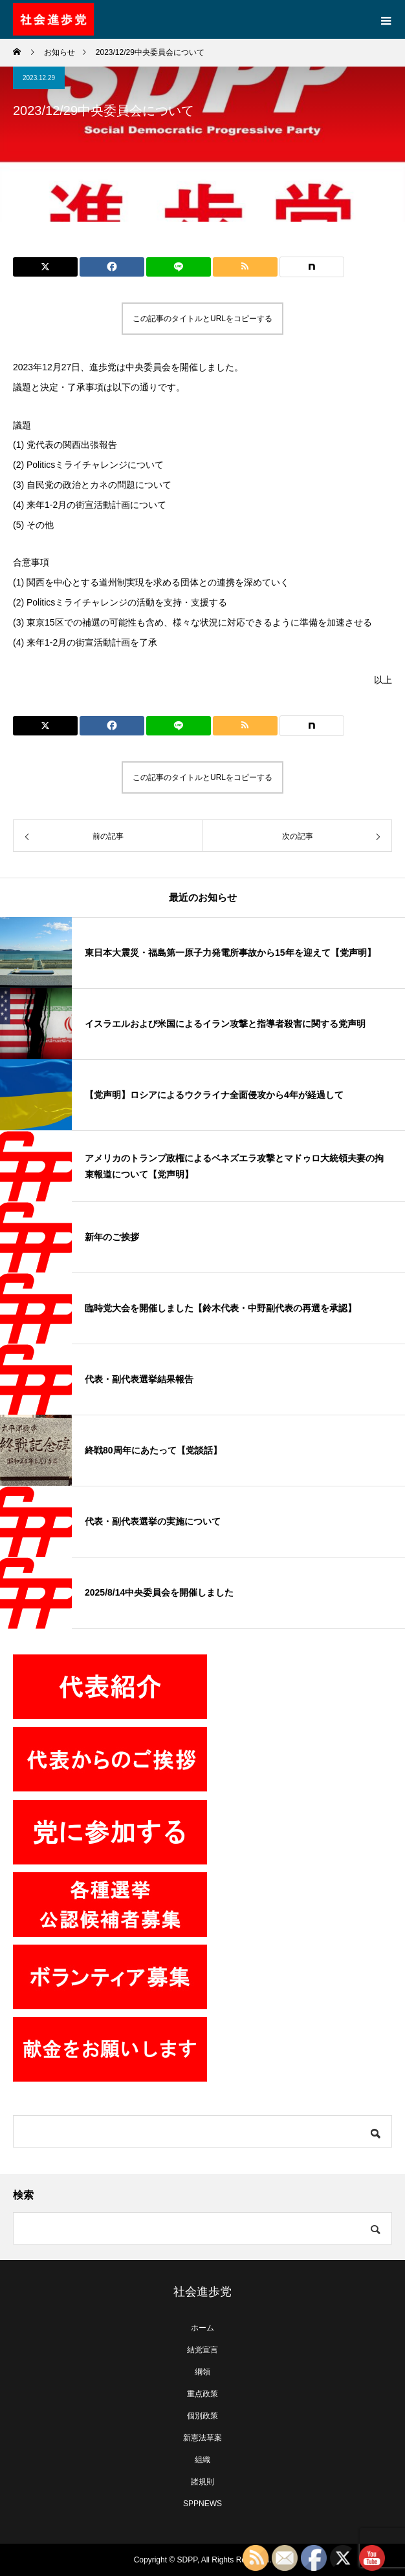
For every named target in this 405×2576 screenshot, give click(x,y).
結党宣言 (202, 2349)
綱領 (202, 2371)
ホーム (202, 2327)
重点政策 (202, 2393)
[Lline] (178, 267)
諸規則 (202, 2481)
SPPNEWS (202, 2503)
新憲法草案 (202, 2437)
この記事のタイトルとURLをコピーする (202, 318)
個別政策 (202, 2415)
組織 (202, 2459)
